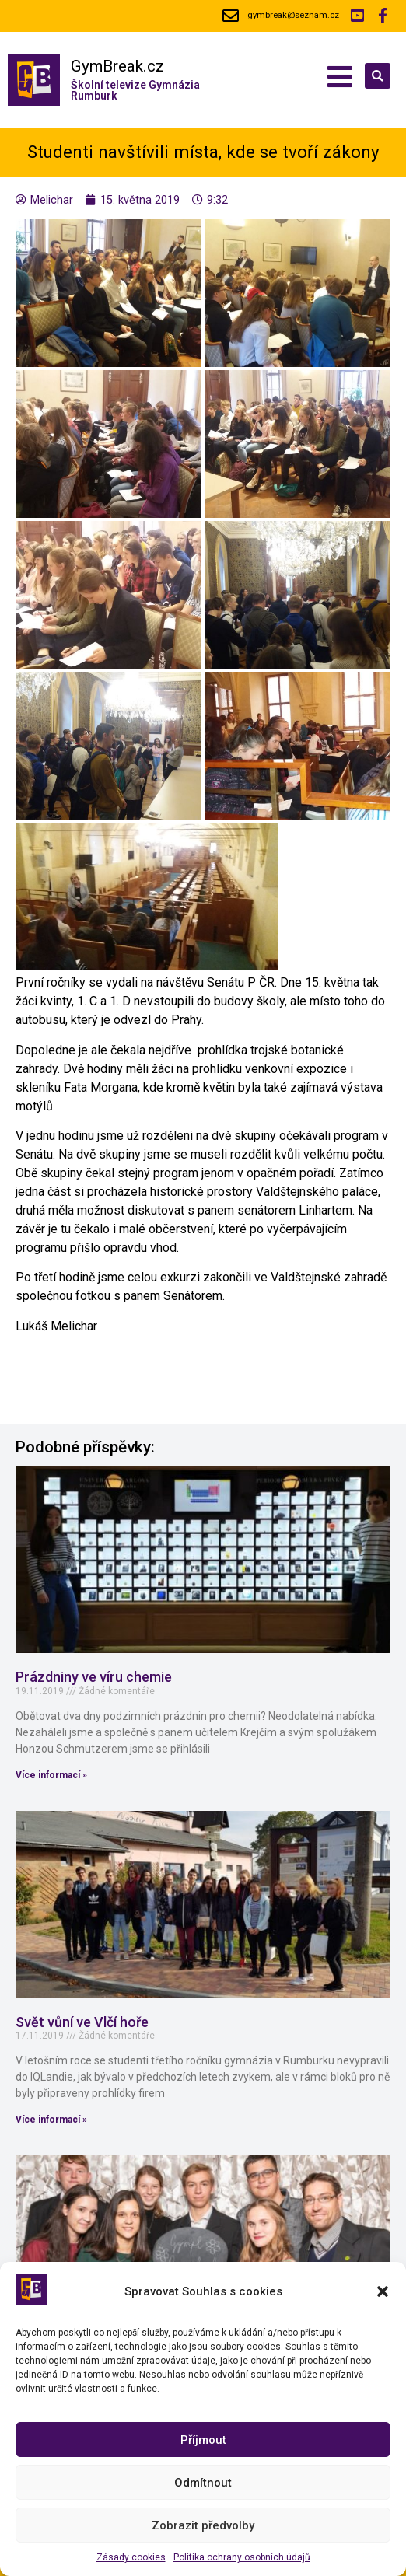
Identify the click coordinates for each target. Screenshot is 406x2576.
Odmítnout (203, 2483)
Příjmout (203, 2440)
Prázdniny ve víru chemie (94, 1677)
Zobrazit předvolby (203, 2525)
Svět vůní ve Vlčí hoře (82, 2022)
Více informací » (51, 1775)
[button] (382, 2291)
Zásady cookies (131, 2557)
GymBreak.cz (117, 66)
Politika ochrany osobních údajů (241, 2557)
